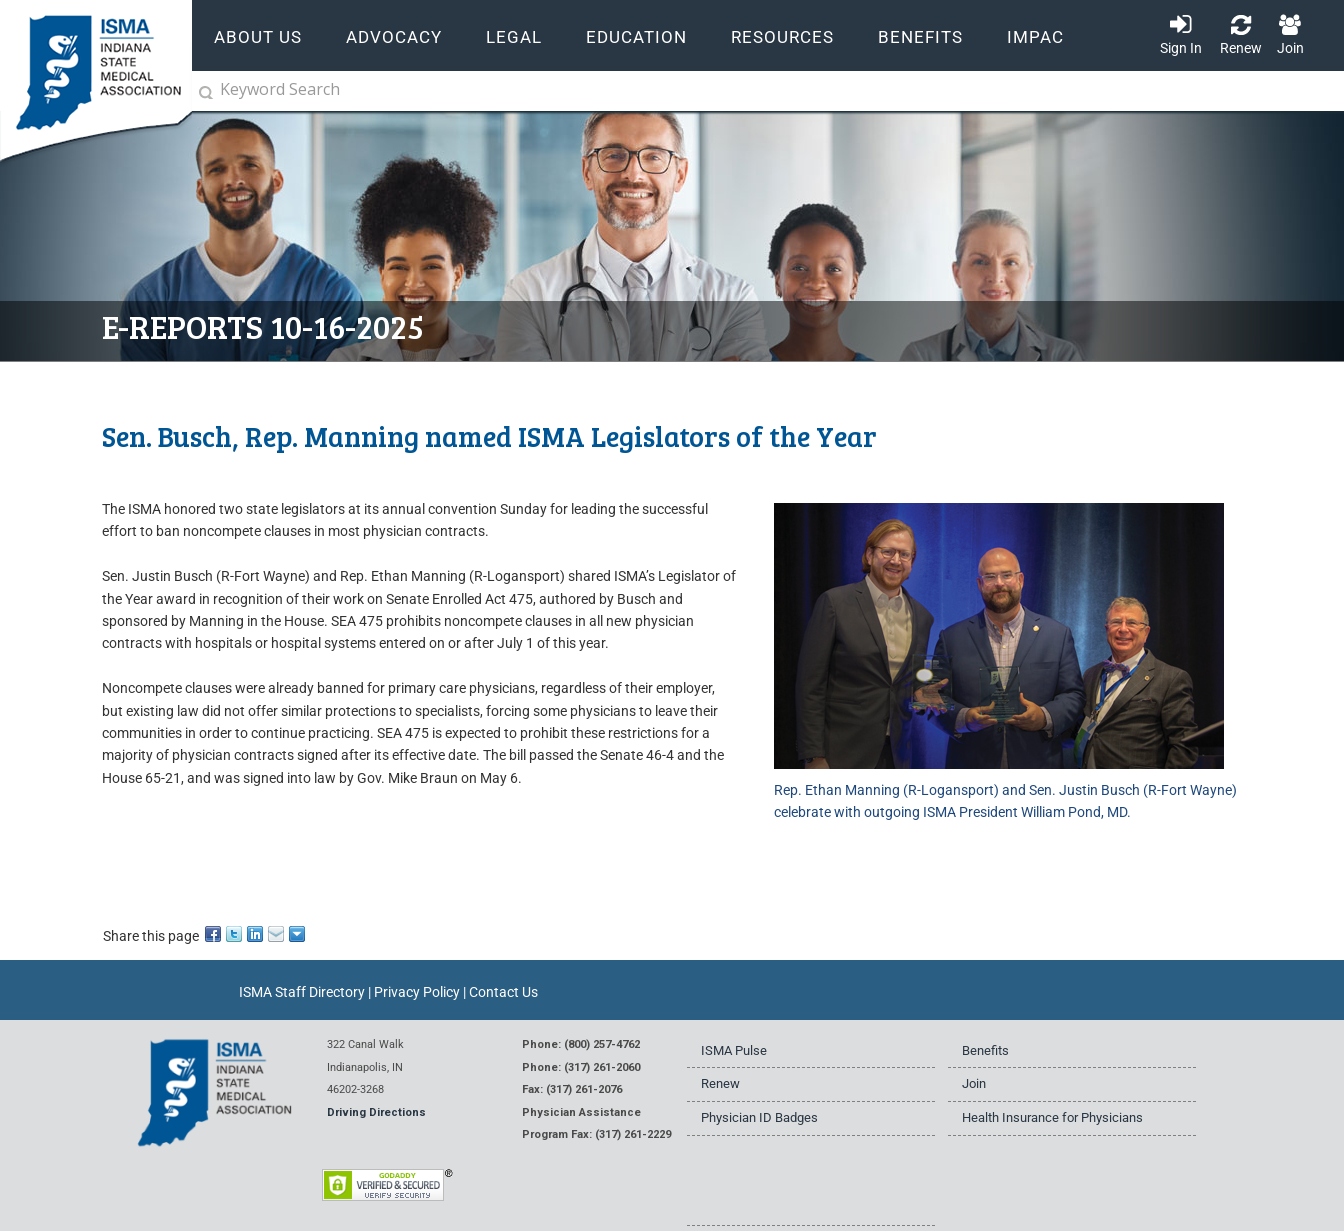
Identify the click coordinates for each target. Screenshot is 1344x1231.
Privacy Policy (417, 992)
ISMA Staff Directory (302, 992)
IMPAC (1035, 37)
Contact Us (503, 992)
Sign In (1181, 48)
